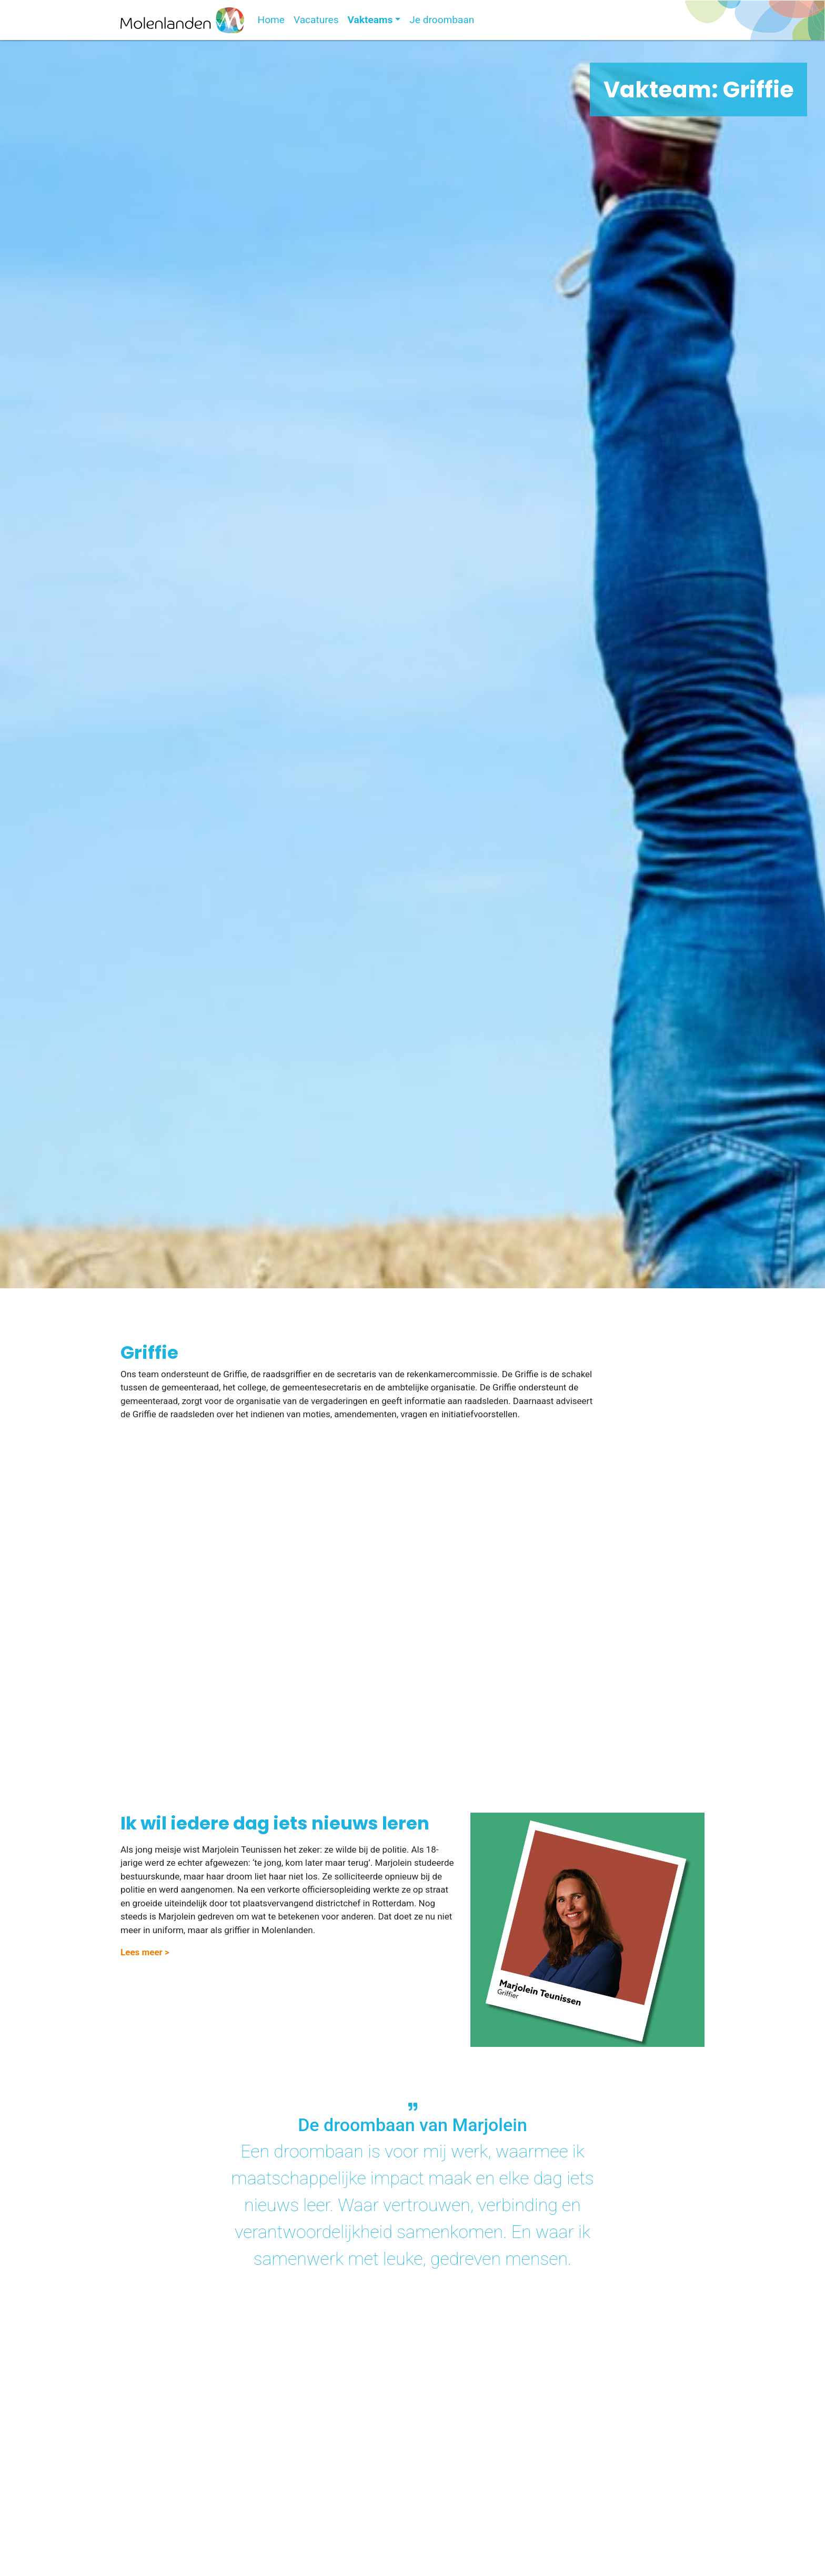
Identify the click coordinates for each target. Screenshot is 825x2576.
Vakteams (370, 20)
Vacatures (316, 20)
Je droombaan (441, 20)
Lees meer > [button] (144, 1952)
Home (271, 20)
